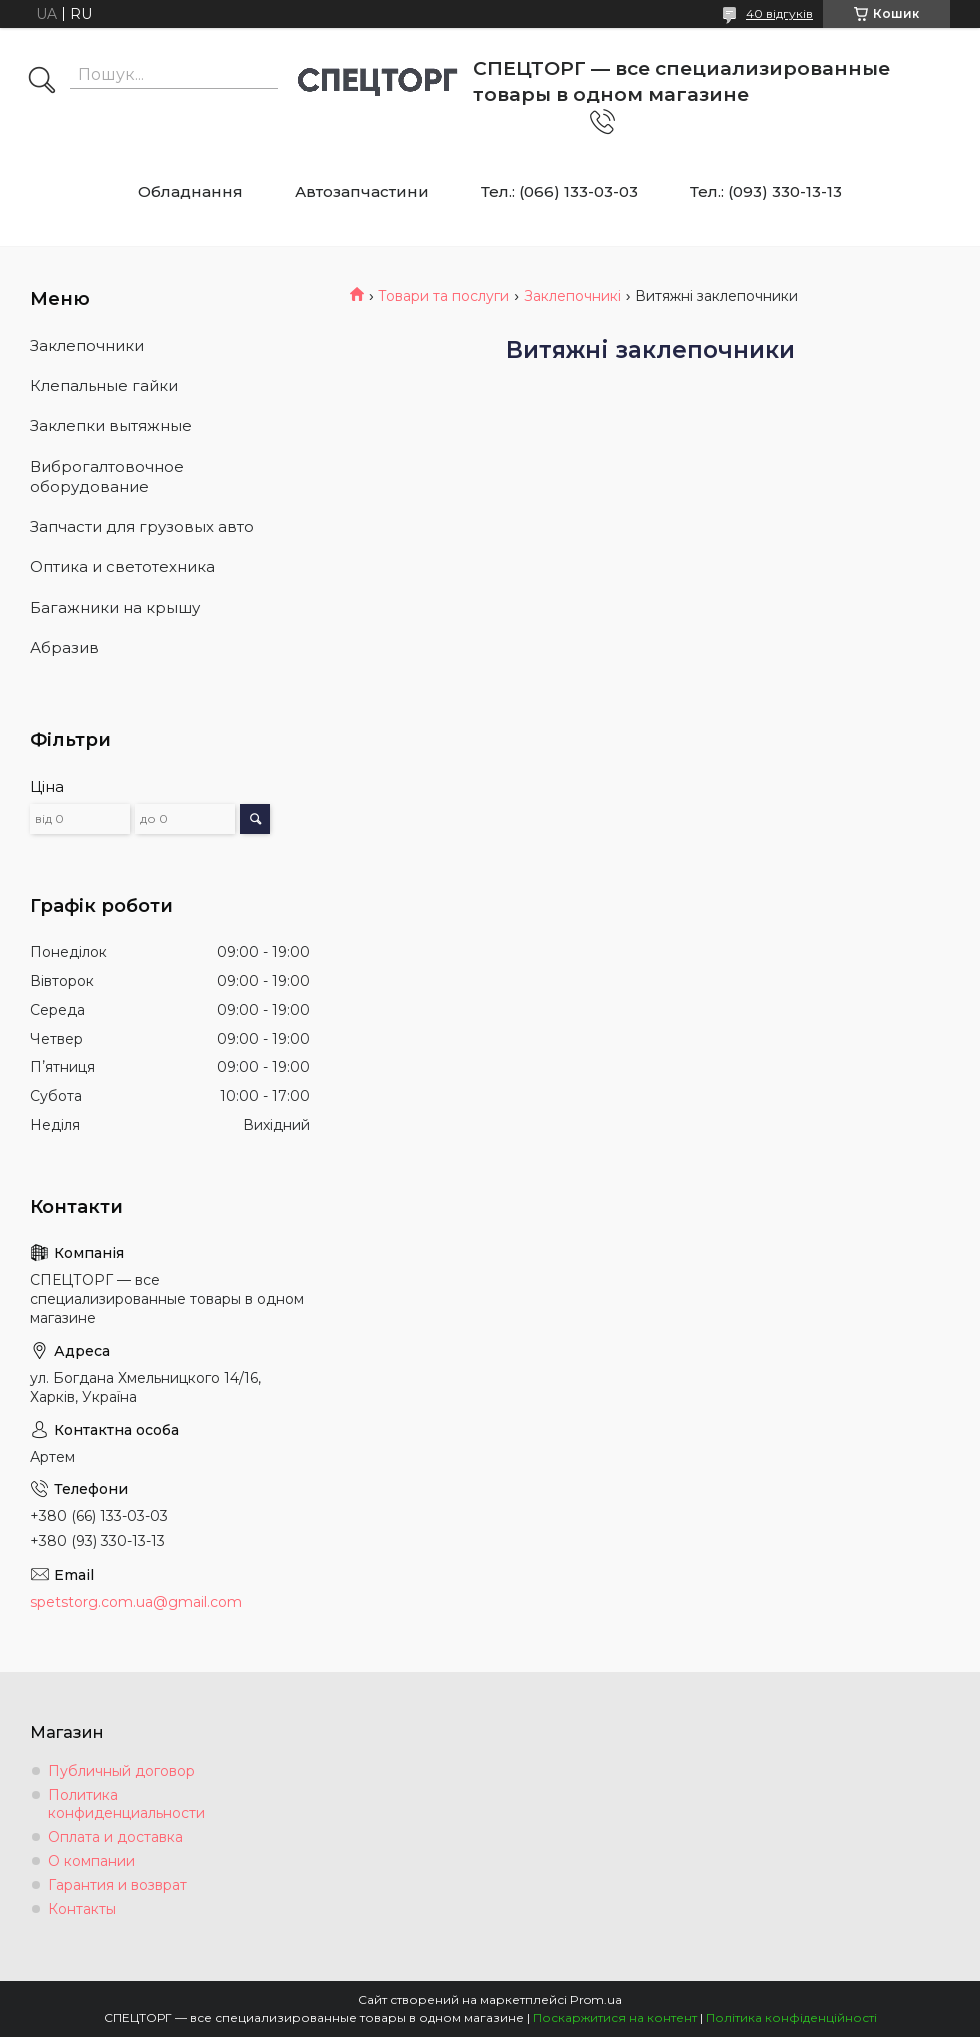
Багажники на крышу (115, 607)
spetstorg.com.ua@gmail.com (136, 1602)
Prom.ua (596, 1999)
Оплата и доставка (115, 1837)
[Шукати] (42, 82)
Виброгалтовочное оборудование (107, 476)
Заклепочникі (572, 296)
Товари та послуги (443, 296)
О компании (91, 1861)
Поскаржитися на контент (615, 2017)
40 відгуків (779, 13)
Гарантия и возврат (117, 1885)
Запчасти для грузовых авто (142, 526)
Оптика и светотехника (122, 566)
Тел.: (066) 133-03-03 (559, 191)
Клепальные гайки (104, 385)
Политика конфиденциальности (126, 1804)
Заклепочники (87, 345)
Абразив (64, 647)
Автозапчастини (362, 191)
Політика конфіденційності (791, 2017)
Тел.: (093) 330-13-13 (766, 191)
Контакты (82, 1909)
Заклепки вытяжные (111, 425)
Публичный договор (121, 1771)
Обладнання (190, 191)
